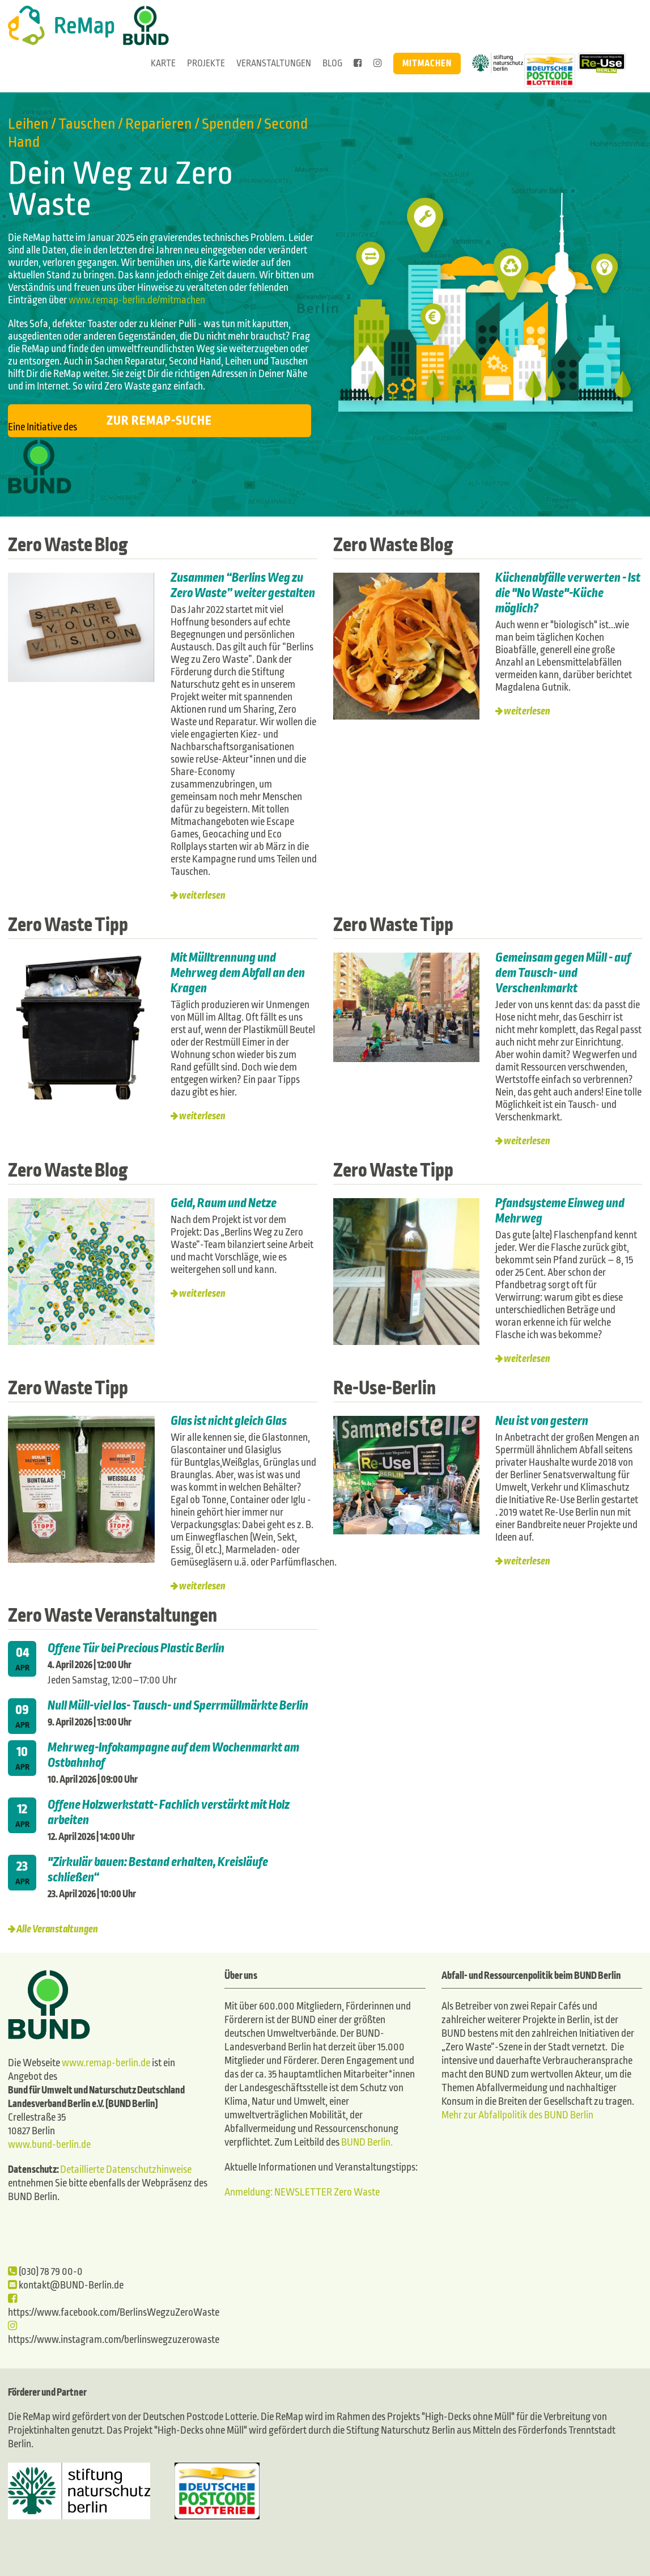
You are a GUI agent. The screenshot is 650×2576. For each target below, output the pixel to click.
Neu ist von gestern (541, 1421)
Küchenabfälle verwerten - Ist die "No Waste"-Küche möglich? (567, 593)
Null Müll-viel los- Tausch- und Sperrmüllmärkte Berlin (178, 1705)
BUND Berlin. (367, 2142)
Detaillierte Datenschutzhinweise (126, 2169)
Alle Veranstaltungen (57, 1929)
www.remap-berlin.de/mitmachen (137, 300)
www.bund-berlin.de (49, 2144)
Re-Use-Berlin (384, 1388)
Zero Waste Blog (68, 545)
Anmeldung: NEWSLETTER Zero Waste (302, 2192)
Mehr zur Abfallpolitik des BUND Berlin (517, 2115)
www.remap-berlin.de (106, 2063)
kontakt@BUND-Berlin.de (66, 2285)
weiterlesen (202, 895)
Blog (332, 63)
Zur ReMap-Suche (159, 421)
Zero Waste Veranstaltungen (112, 1615)
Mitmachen (427, 63)
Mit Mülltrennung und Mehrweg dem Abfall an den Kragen (238, 973)
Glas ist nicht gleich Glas (230, 1421)
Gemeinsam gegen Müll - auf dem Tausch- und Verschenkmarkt (563, 973)
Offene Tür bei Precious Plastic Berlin (136, 1648)
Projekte (206, 63)
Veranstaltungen (273, 63)
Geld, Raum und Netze (224, 1203)
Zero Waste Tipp (68, 925)
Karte (163, 63)
